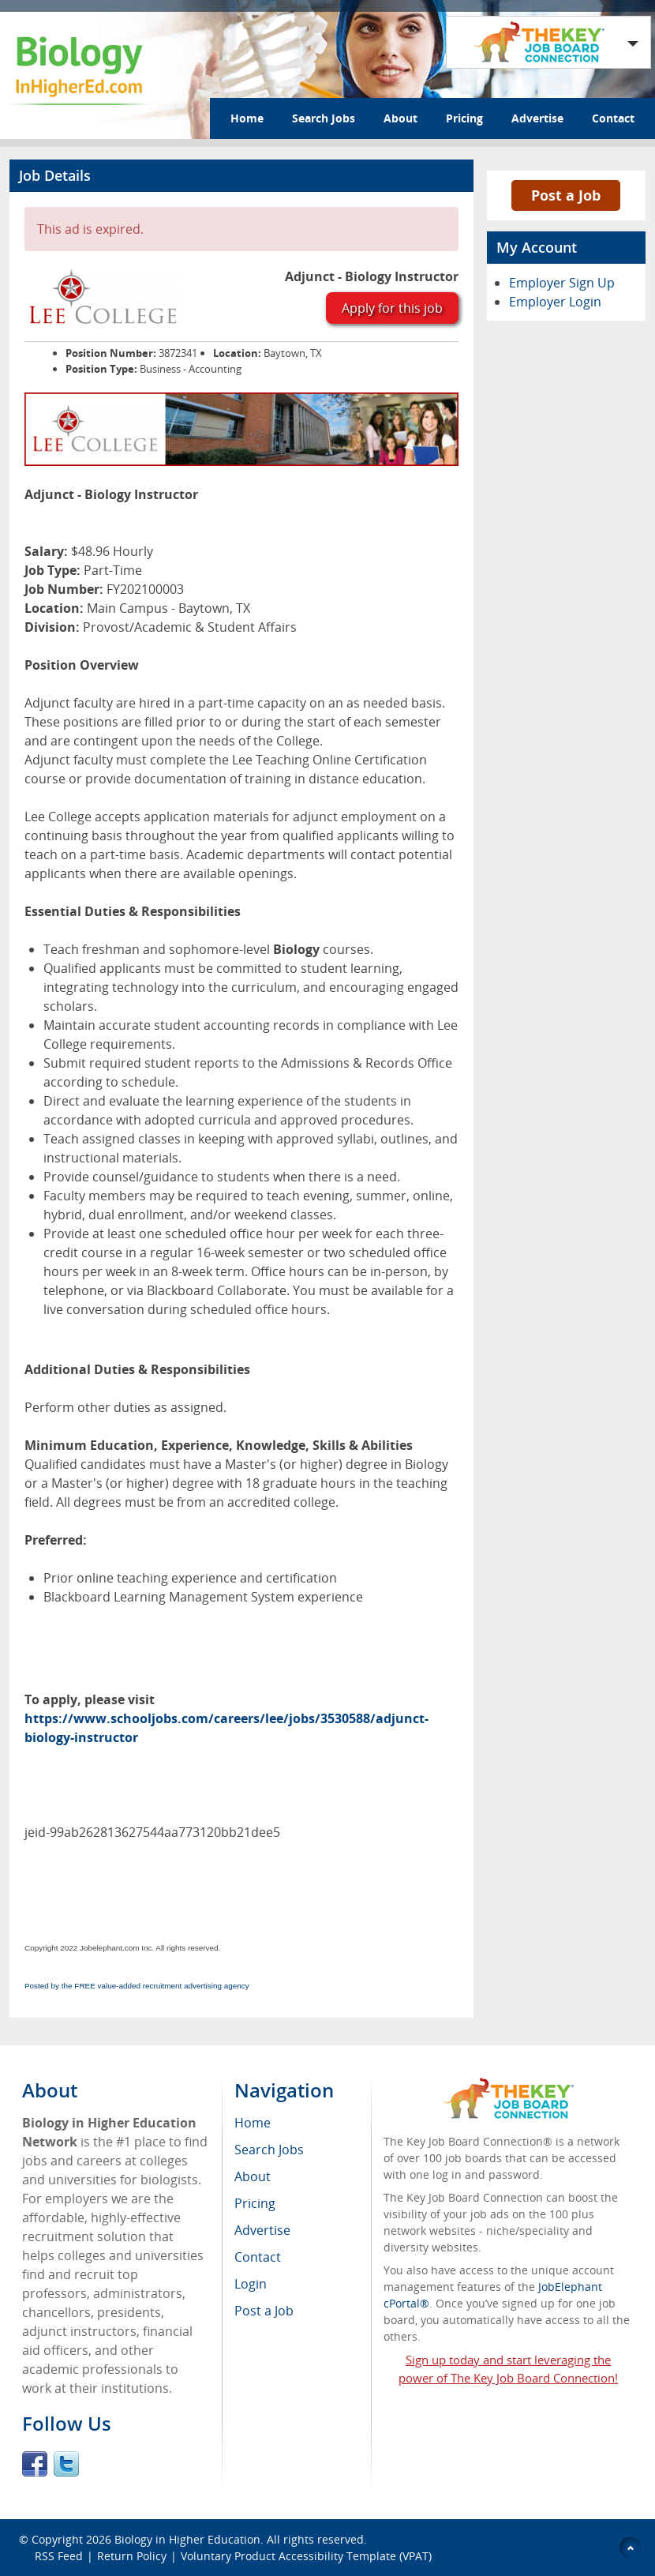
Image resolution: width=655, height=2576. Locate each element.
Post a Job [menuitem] (264, 2310)
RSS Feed (59, 2555)
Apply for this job (392, 308)
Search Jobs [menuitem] (269, 2149)
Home (247, 118)
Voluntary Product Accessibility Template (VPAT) (306, 2555)
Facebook (34, 2463)
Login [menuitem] (250, 2283)
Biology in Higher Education (187, 2539)
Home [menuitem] (252, 2122)
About (400, 118)
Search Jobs (323, 118)
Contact (613, 118)
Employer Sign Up (562, 282)
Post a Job (566, 195)
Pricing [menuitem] (254, 2203)
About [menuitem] (252, 2176)
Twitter (66, 2463)
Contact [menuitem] (257, 2257)
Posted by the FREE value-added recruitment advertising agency (136, 1985)
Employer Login (555, 301)
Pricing (464, 118)
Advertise (537, 118)
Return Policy (132, 2555)
